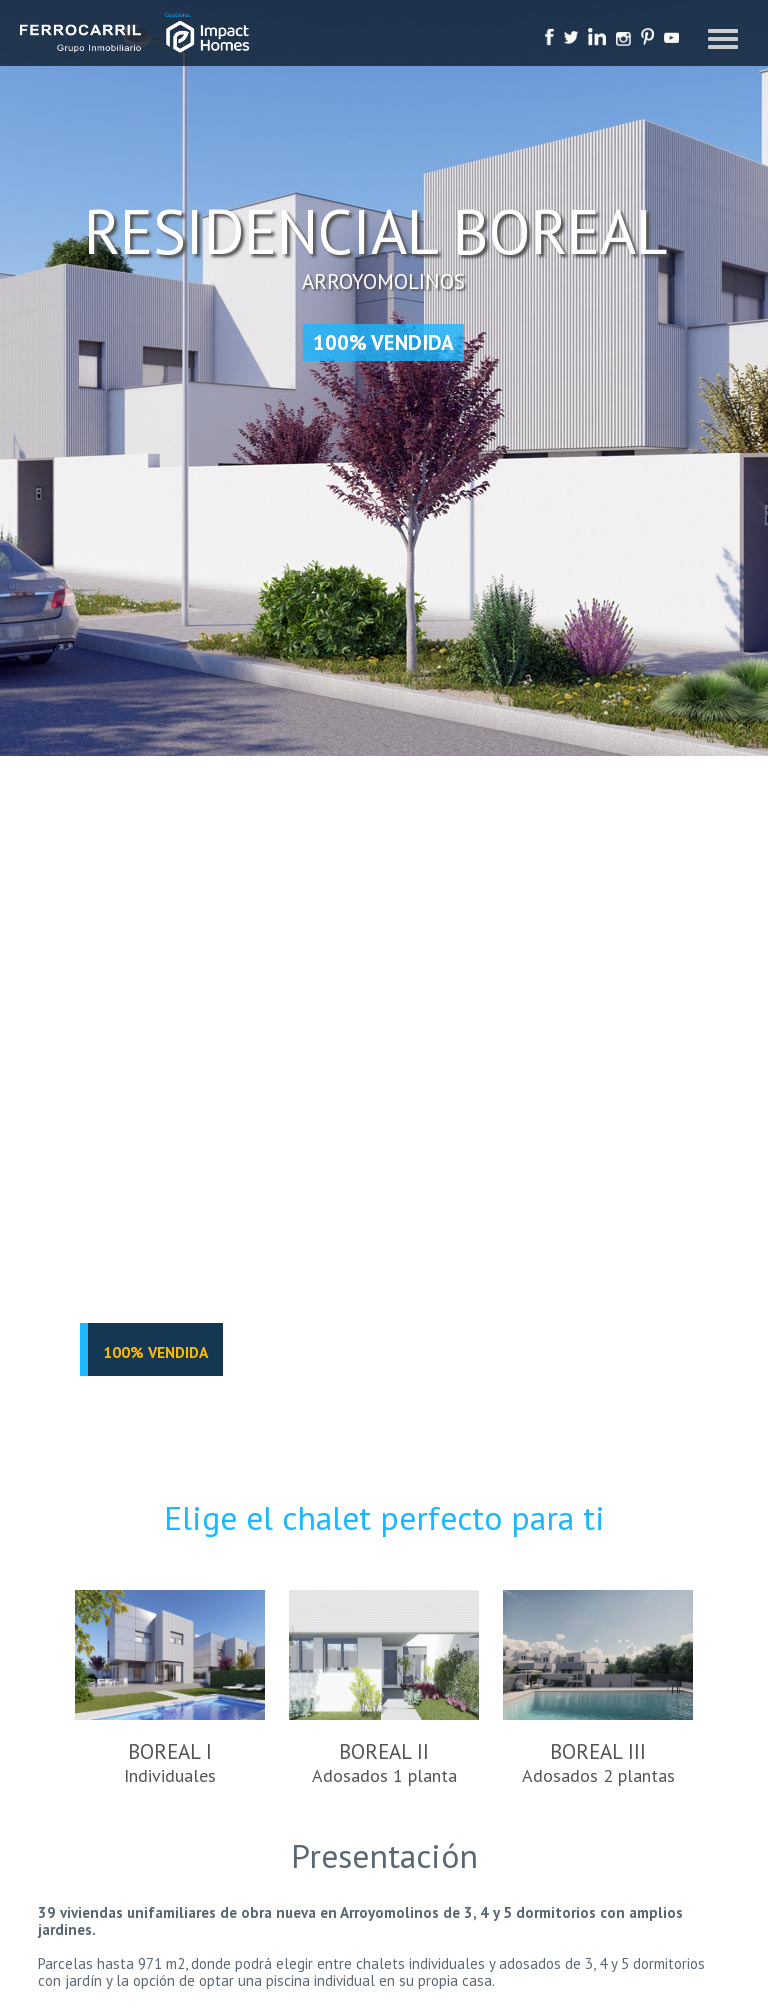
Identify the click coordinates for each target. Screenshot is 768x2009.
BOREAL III (598, 1688)
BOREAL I (170, 1688)
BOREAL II (384, 1688)
